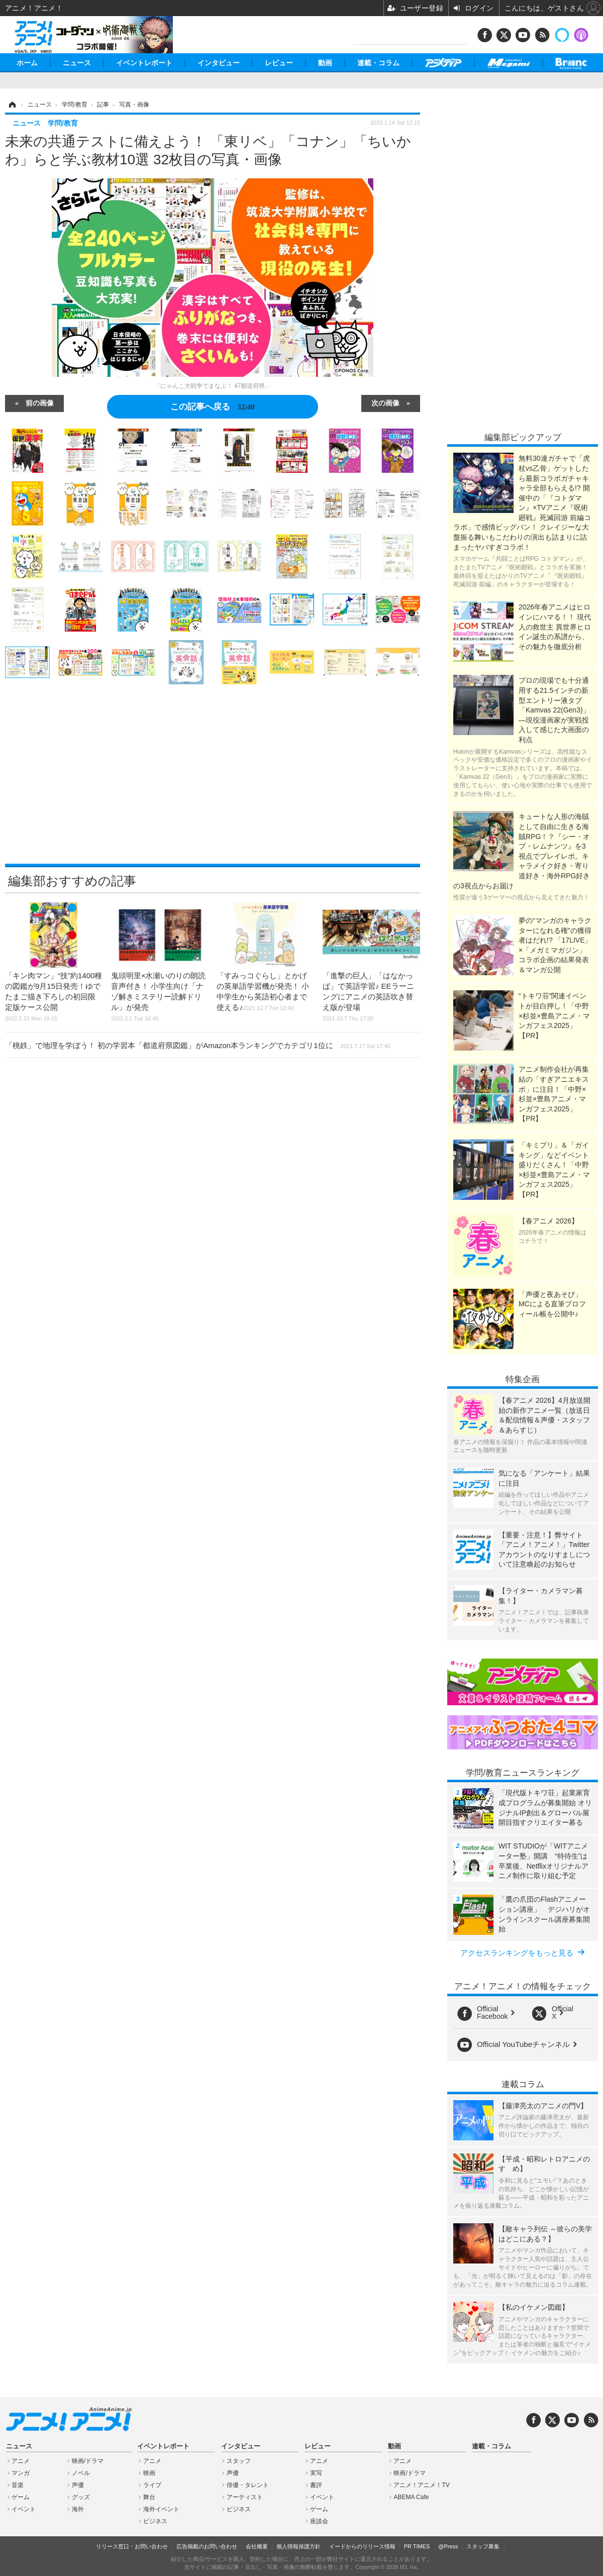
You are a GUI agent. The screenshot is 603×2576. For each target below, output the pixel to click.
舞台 (149, 2497)
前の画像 (40, 402)
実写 (316, 2473)
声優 (78, 2485)
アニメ (21, 2460)
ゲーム (21, 2497)
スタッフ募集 (482, 2546)
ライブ (152, 2485)
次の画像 (385, 402)
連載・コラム (378, 63)
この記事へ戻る (212, 406)
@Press (448, 2546)
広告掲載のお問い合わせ (206, 2546)
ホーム (27, 63)
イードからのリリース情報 (362, 2546)
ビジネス (155, 2521)
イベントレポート (144, 63)
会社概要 (257, 2546)
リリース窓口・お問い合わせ (132, 2546)
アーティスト (245, 2497)
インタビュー (218, 63)
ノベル (81, 2473)
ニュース (77, 63)
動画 (325, 63)
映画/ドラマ (88, 2460)
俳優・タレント (248, 2485)
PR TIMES (417, 2546)
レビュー (279, 63)
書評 (316, 2485)
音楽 (18, 2485)
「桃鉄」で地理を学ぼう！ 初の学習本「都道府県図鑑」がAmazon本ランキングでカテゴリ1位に (197, 1045)
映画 (149, 2473)
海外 (78, 2509)
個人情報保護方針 (298, 2546)
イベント (24, 2509)
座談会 (319, 2521)
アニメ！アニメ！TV (421, 2485)
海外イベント (161, 2509)
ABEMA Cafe (411, 2497)
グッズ (81, 2497)
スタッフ (239, 2460)
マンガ (21, 2473)
